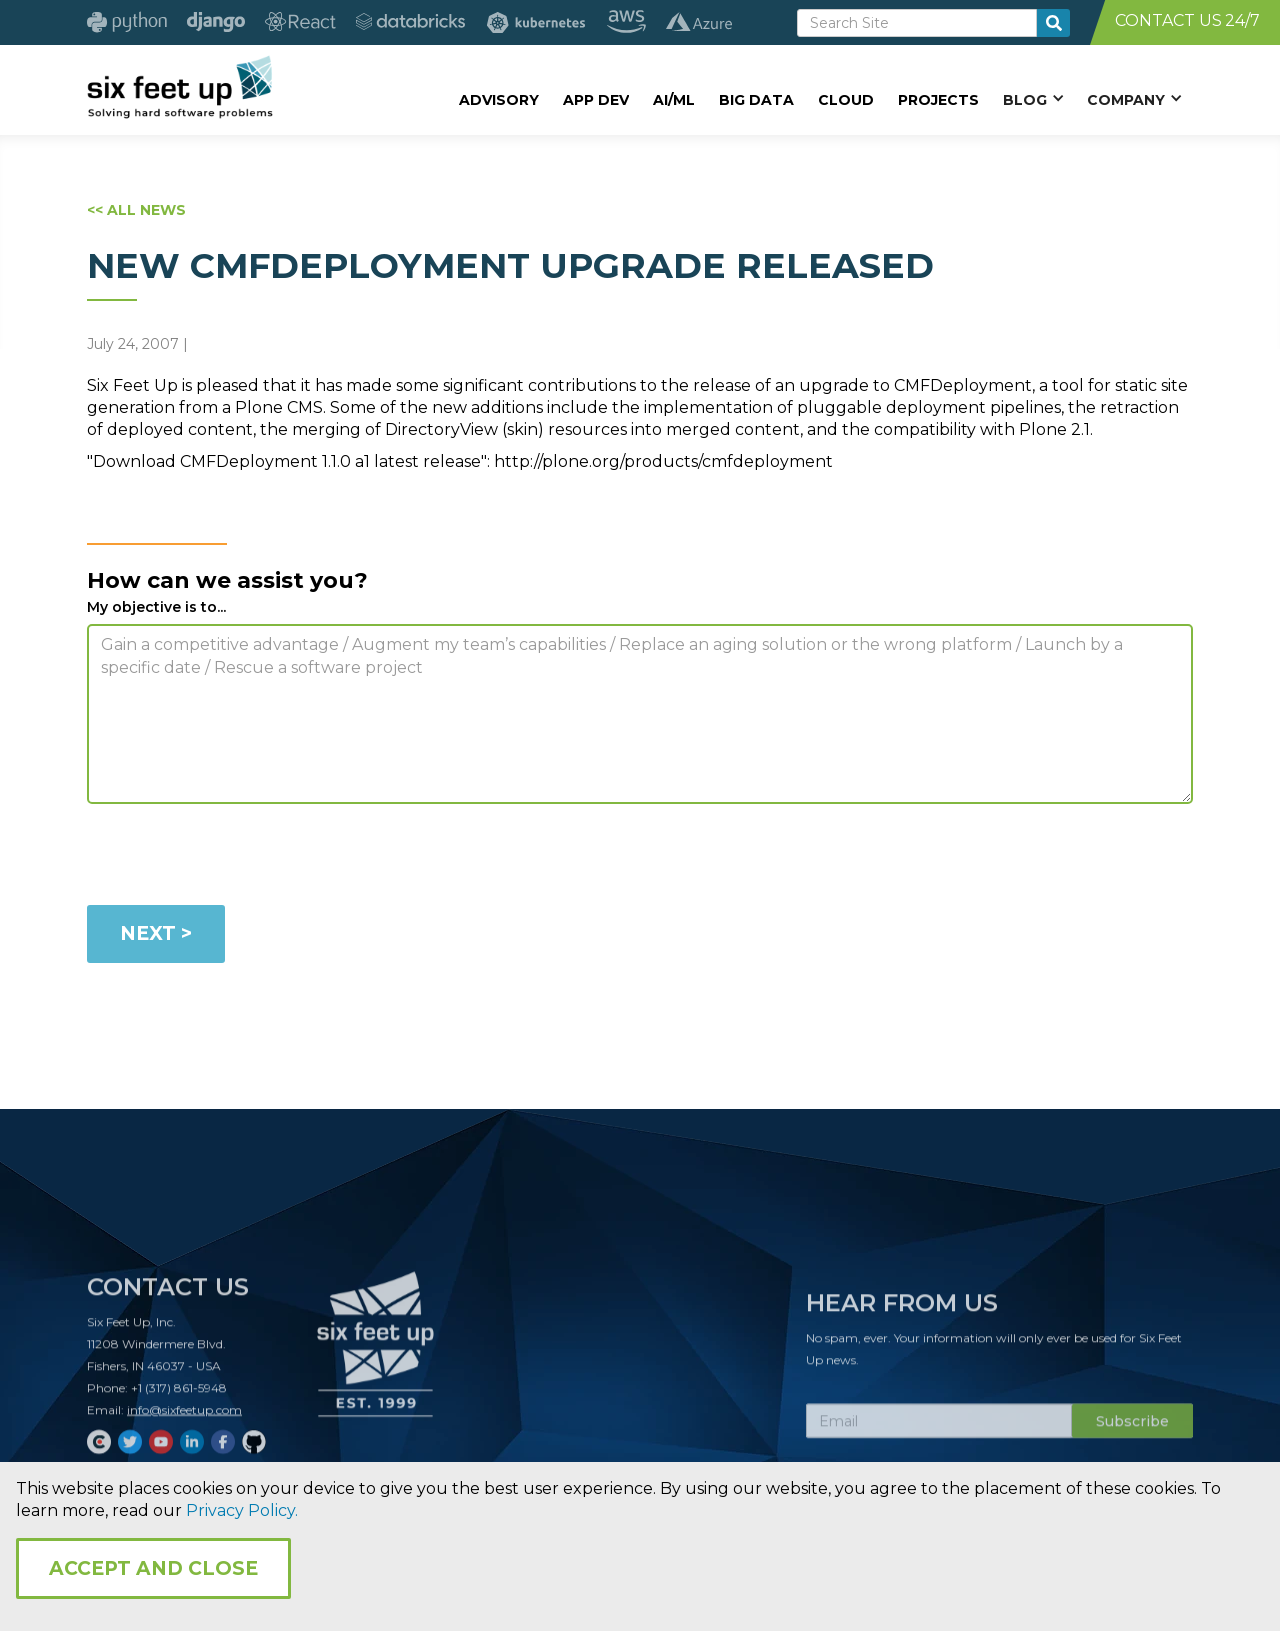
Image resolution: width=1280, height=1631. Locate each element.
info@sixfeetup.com (184, 1419)
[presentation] (239, 858)
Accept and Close (153, 1568)
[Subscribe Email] (939, 1431)
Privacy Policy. (242, 1510)
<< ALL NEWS (136, 210)
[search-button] (1053, 23)
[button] (1033, 99)
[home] (179, 87)
